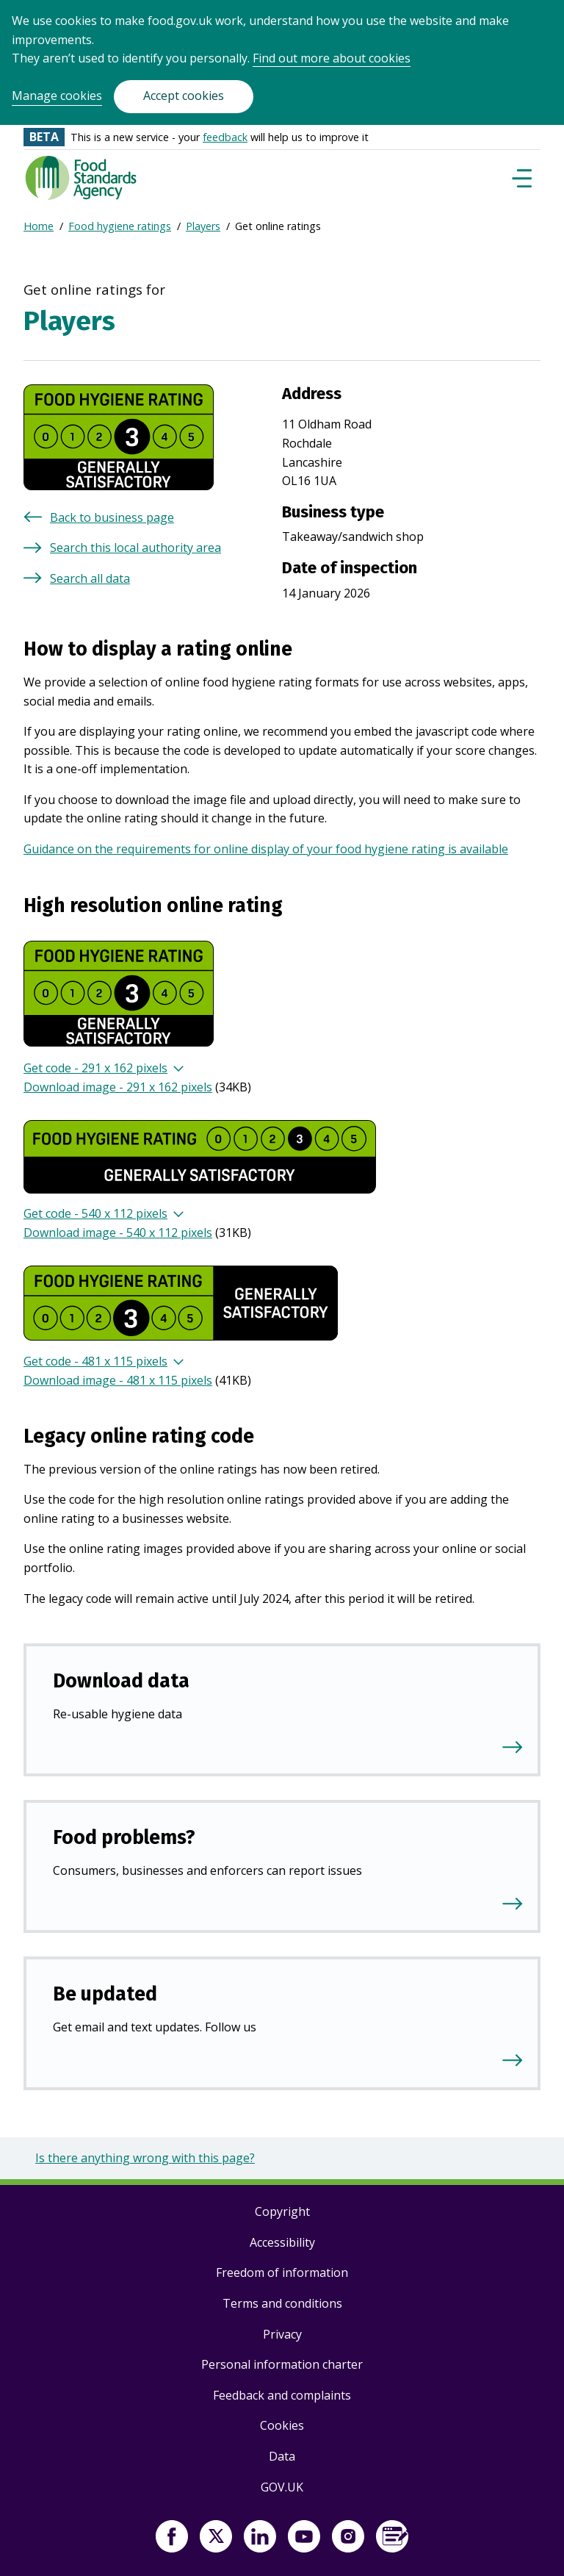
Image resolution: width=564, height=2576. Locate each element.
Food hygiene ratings (119, 226)
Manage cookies (57, 95)
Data (282, 2456)
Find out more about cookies (332, 58)
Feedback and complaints (282, 2395)
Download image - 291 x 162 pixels (118, 1087)
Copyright (282, 2211)
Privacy (282, 2334)
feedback (225, 137)
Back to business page (112, 517)
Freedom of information (282, 2272)
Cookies (282, 2425)
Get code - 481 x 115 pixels (95, 1361)
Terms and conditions (282, 2303)
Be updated (105, 1994)
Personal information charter (282, 2364)
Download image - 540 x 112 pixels (118, 1232)
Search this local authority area (135, 547)
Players (203, 226)
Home (39, 226)
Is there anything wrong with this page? (145, 2158)
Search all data (90, 578)
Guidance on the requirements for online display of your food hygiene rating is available (266, 849)
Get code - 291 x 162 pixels (95, 1068)
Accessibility (282, 2242)
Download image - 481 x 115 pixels (118, 1380)
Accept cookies (183, 95)
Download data (121, 1681)
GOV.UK (282, 2487)
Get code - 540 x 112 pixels (95, 1213)
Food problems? (124, 1837)
